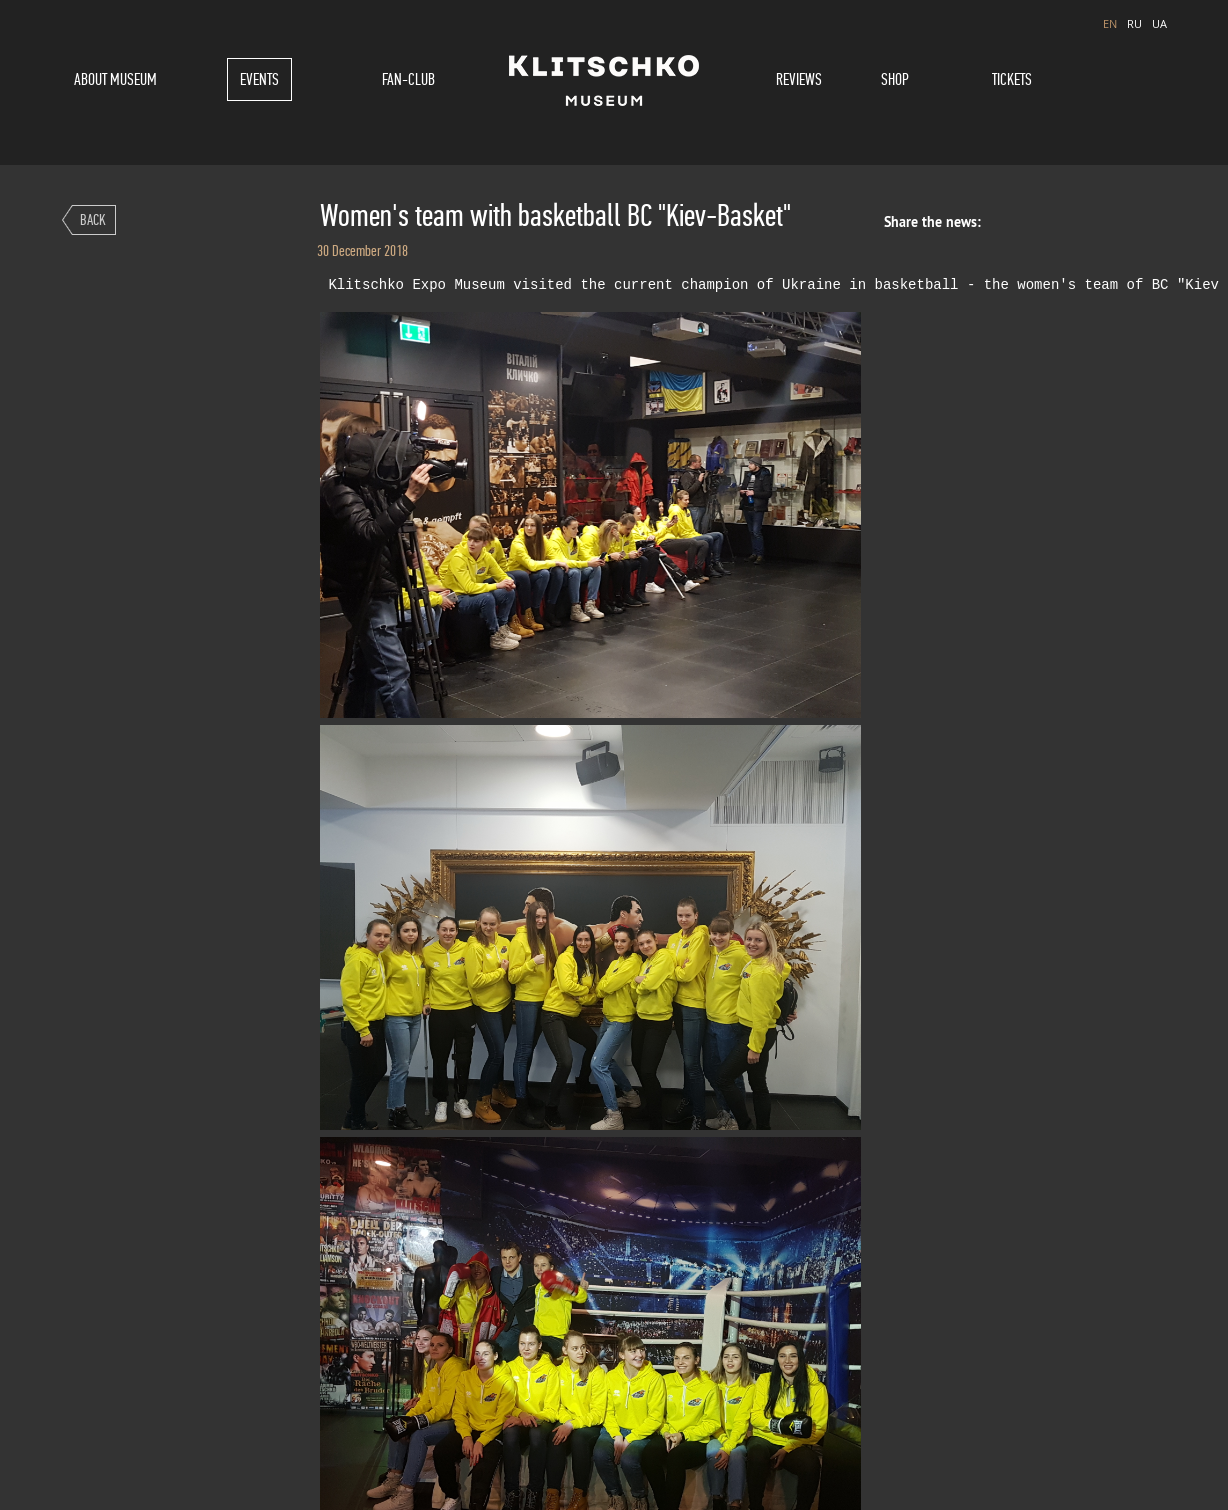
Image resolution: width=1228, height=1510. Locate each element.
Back (93, 219)
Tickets (1012, 79)
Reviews (799, 79)
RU (1134, 23)
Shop (895, 79)
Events (259, 79)
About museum (115, 79)
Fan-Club (408, 79)
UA (1159, 23)
